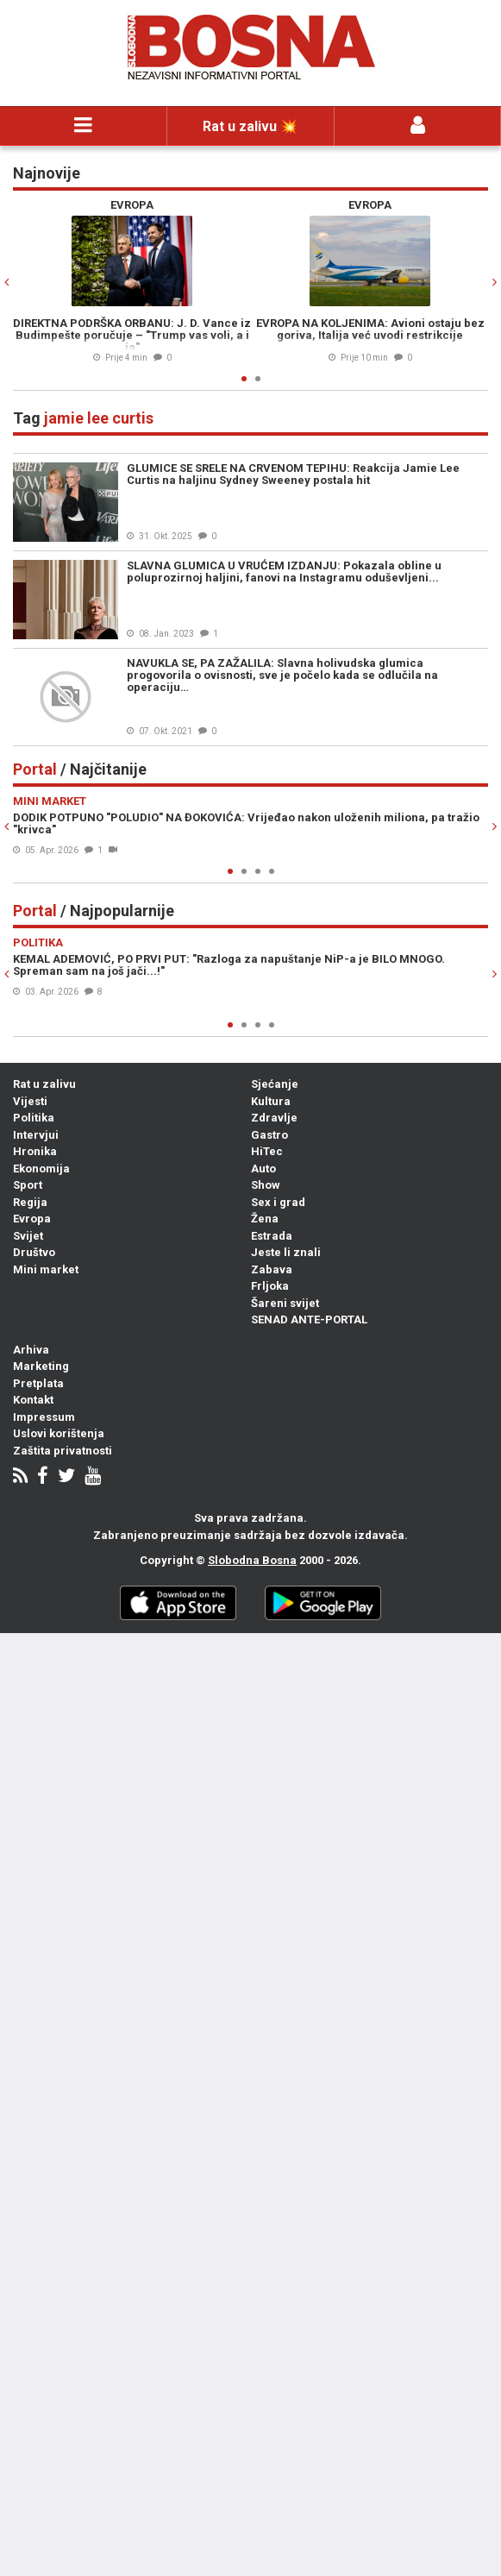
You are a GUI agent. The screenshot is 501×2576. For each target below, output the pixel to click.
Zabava (271, 1269)
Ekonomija (41, 1168)
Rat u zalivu (44, 1084)
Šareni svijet (285, 1303)
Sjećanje (274, 1084)
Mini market (45, 1269)
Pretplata (38, 1383)
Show (265, 1184)
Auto (263, 1168)
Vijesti (30, 1101)
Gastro (269, 1134)
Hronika (35, 1151)
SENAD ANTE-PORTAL (309, 1319)
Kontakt (33, 1399)
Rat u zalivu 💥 (250, 126)
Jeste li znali (286, 1252)
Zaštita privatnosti (62, 1450)
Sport (27, 1184)
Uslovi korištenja (58, 1433)
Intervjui (36, 1134)
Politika (33, 1117)
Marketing (41, 1366)
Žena (265, 1218)
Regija (30, 1202)
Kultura (271, 1101)
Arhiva (31, 1349)
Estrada (271, 1235)
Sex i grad (278, 1202)
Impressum (44, 1417)
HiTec (267, 1151)
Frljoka (270, 1285)
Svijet (28, 1235)
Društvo (34, 1252)
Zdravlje (274, 1117)
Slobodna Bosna (252, 1560)
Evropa (32, 1218)
